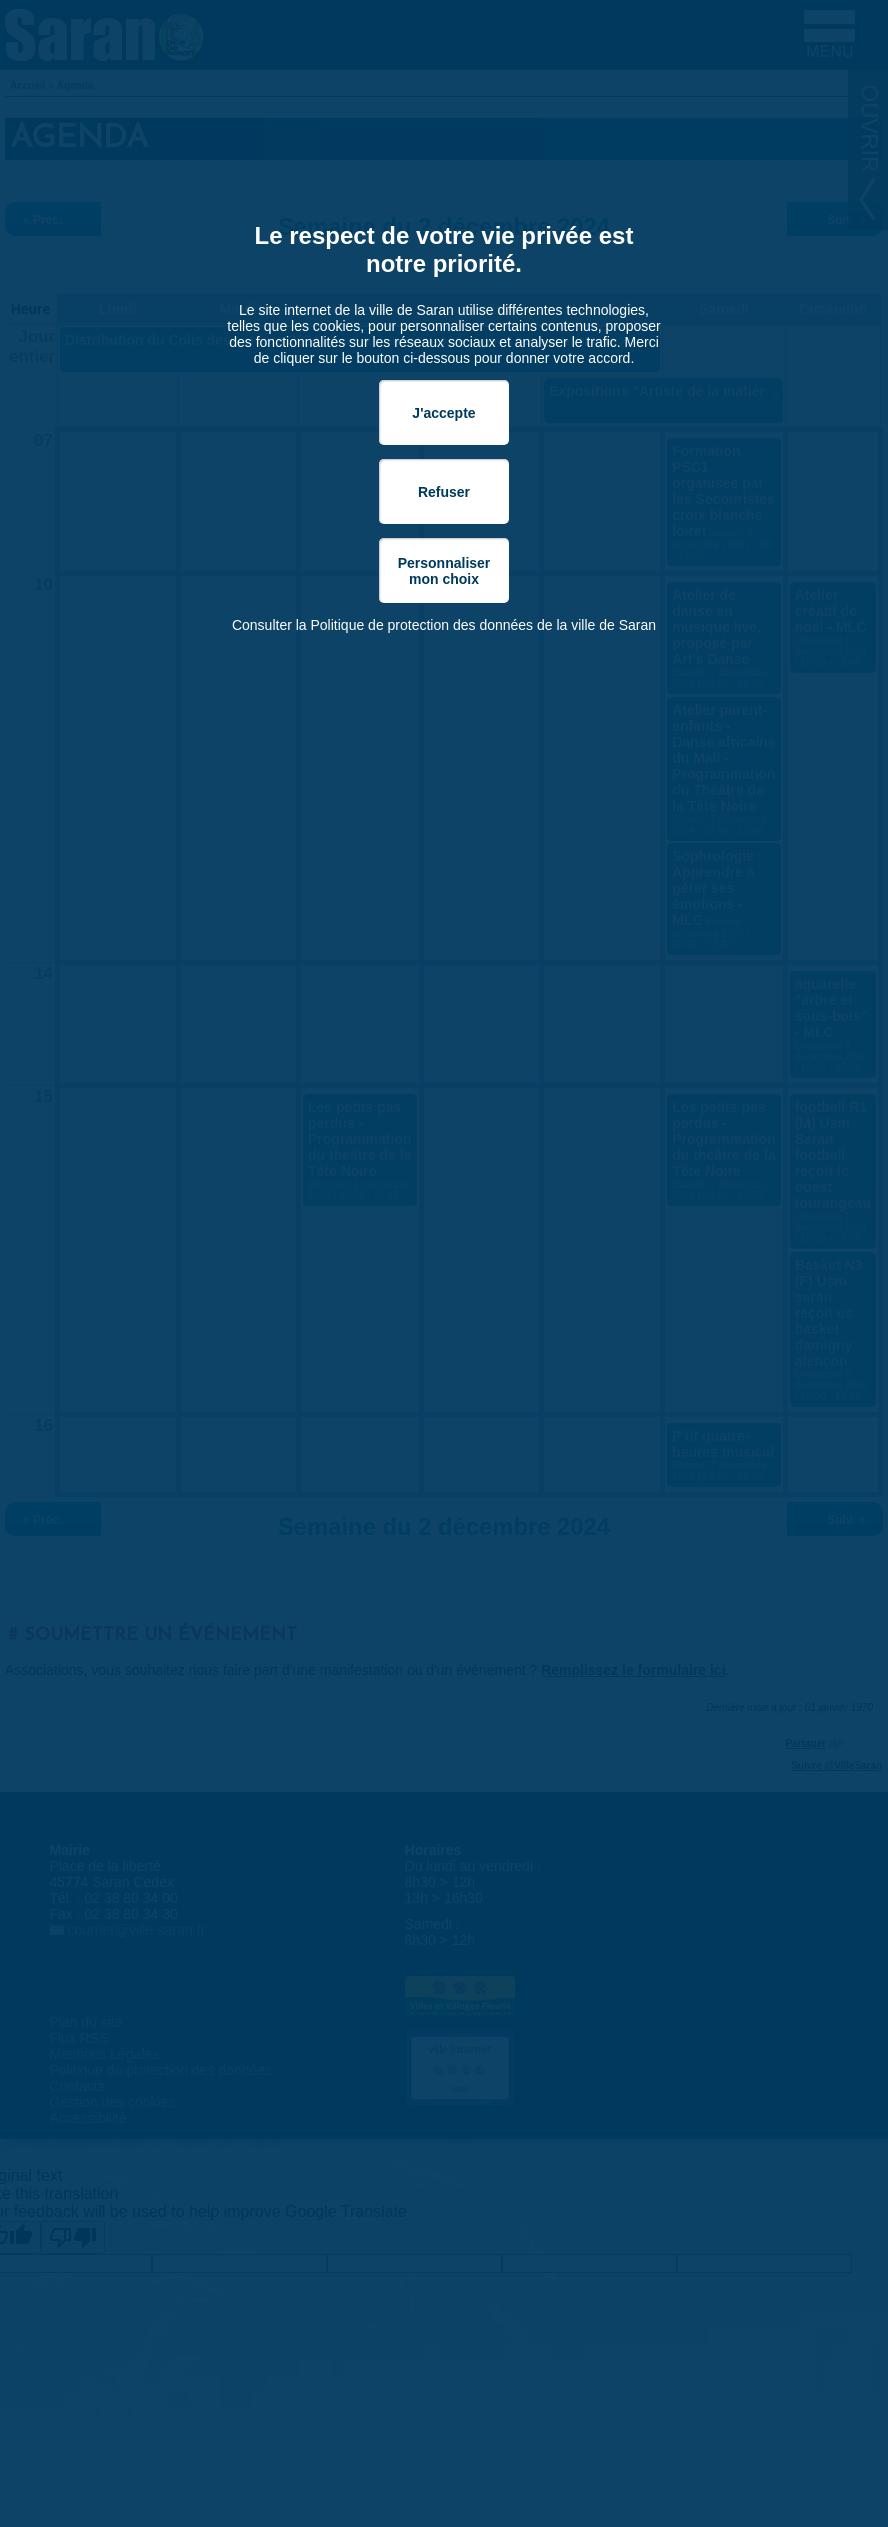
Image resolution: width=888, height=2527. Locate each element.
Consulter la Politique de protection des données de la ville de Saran (444, 625)
